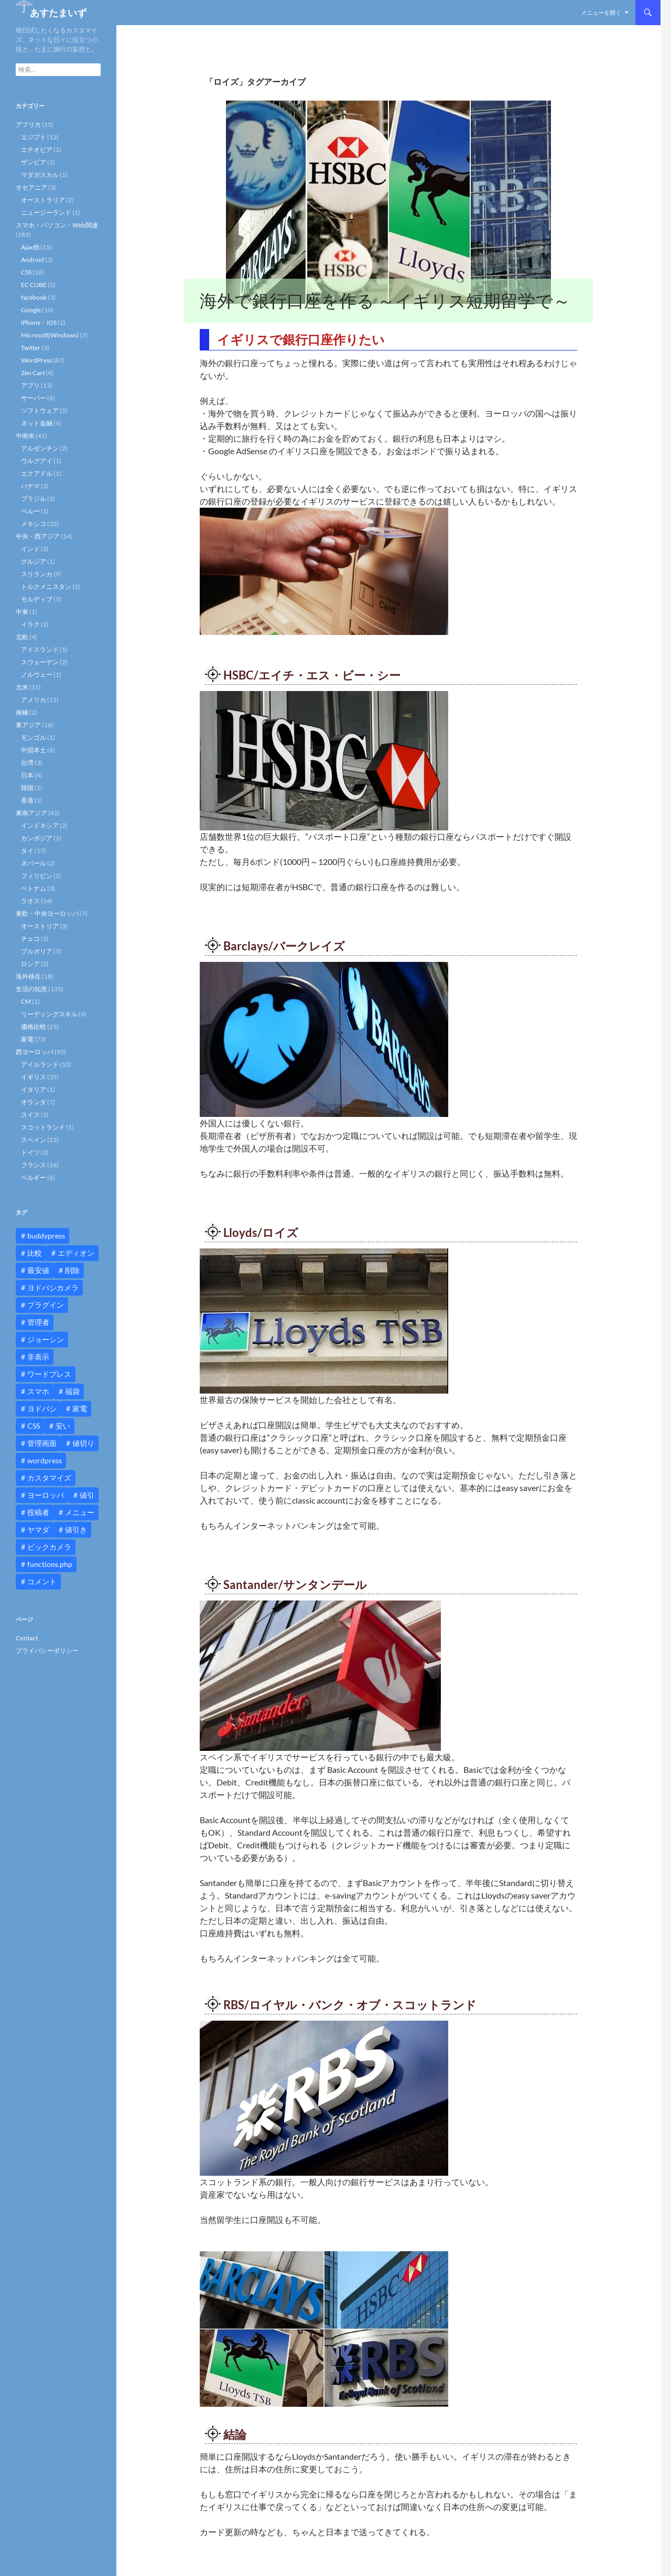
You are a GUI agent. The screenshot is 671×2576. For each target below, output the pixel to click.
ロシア (30, 964)
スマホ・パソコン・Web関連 (57, 225)
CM (26, 1001)
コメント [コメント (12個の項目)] (42, 1581)
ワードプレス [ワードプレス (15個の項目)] (49, 1373)
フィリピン (36, 876)
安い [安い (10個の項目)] (63, 1425)
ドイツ (30, 1152)
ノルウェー (36, 674)
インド (30, 549)
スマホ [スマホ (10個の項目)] (38, 1391)
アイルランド (40, 1064)
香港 (27, 800)
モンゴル (33, 737)
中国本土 (33, 750)
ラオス (30, 901)
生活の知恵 (31, 989)
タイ (27, 850)
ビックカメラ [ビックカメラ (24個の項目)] (49, 1546)
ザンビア (33, 162)
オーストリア (40, 926)
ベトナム (33, 888)
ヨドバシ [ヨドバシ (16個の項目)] (42, 1408)
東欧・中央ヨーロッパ (47, 913)
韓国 (27, 788)
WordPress (36, 360)
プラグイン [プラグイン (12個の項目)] (45, 1304)
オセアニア (31, 187)
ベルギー (33, 1177)
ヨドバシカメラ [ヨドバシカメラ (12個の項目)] (53, 1287)
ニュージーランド (46, 212)
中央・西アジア (38, 536)
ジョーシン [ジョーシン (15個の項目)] (45, 1339)
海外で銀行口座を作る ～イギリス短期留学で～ (385, 300)
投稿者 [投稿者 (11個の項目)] (38, 1512)
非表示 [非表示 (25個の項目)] (38, 1356)
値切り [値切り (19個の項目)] (83, 1443)
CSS (26, 272)
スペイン (33, 1140)
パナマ (30, 486)
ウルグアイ (36, 461)
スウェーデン (40, 662)
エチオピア (36, 150)
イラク (30, 624)
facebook (34, 297)
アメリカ (33, 700)
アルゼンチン (40, 448)
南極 (22, 712)
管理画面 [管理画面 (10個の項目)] (42, 1443)
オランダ (33, 1102)
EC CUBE (34, 285)
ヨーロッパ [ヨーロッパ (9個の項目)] (45, 1494)
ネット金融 (36, 423)
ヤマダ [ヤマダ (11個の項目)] (38, 1529)
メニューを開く (601, 12)
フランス (33, 1165)
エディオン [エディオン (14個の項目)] (76, 1252)
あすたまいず (58, 12)
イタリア (33, 1089)
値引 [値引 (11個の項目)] (87, 1494)
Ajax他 (30, 247)
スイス (30, 1115)
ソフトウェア (40, 410)
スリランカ (36, 574)
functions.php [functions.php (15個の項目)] (49, 1564)
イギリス (33, 1077)
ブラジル (33, 498)
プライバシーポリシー (47, 1650)
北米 (22, 687)
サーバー (33, 398)
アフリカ (28, 124)
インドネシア (40, 825)
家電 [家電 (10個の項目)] (79, 1408)
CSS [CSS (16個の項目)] (33, 1425)
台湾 (27, 762)
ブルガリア (36, 951)
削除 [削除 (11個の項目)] (72, 1270)
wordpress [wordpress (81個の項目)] (44, 1460)
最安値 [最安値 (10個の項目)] (38, 1270)
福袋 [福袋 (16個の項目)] (72, 1391)
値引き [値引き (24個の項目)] (76, 1529)
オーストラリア (43, 200)
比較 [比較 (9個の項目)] (34, 1252)
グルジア (33, 561)
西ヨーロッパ (34, 1052)
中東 (22, 612)
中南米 (25, 436)
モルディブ (36, 599)
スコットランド (43, 1127)
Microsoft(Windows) (50, 335)
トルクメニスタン (46, 586)
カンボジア (36, 838)
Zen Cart (33, 373)
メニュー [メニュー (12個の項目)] (79, 1512)
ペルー (30, 511)
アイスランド (40, 649)
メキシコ (33, 524)
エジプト (33, 137)
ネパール (33, 863)
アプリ (30, 385)
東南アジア (31, 813)
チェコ (30, 938)
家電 (27, 1039)
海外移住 (28, 976)
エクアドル (36, 473)
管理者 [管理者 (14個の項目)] (38, 1322)
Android (32, 260)
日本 (27, 775)
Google (31, 310)
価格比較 (33, 1027)
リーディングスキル (49, 1014)
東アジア (28, 725)
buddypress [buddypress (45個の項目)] (46, 1235)
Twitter (30, 348)
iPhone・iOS (39, 322)
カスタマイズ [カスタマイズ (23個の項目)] (49, 1477)
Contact (27, 1638)
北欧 (22, 637)
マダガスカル (40, 175)
